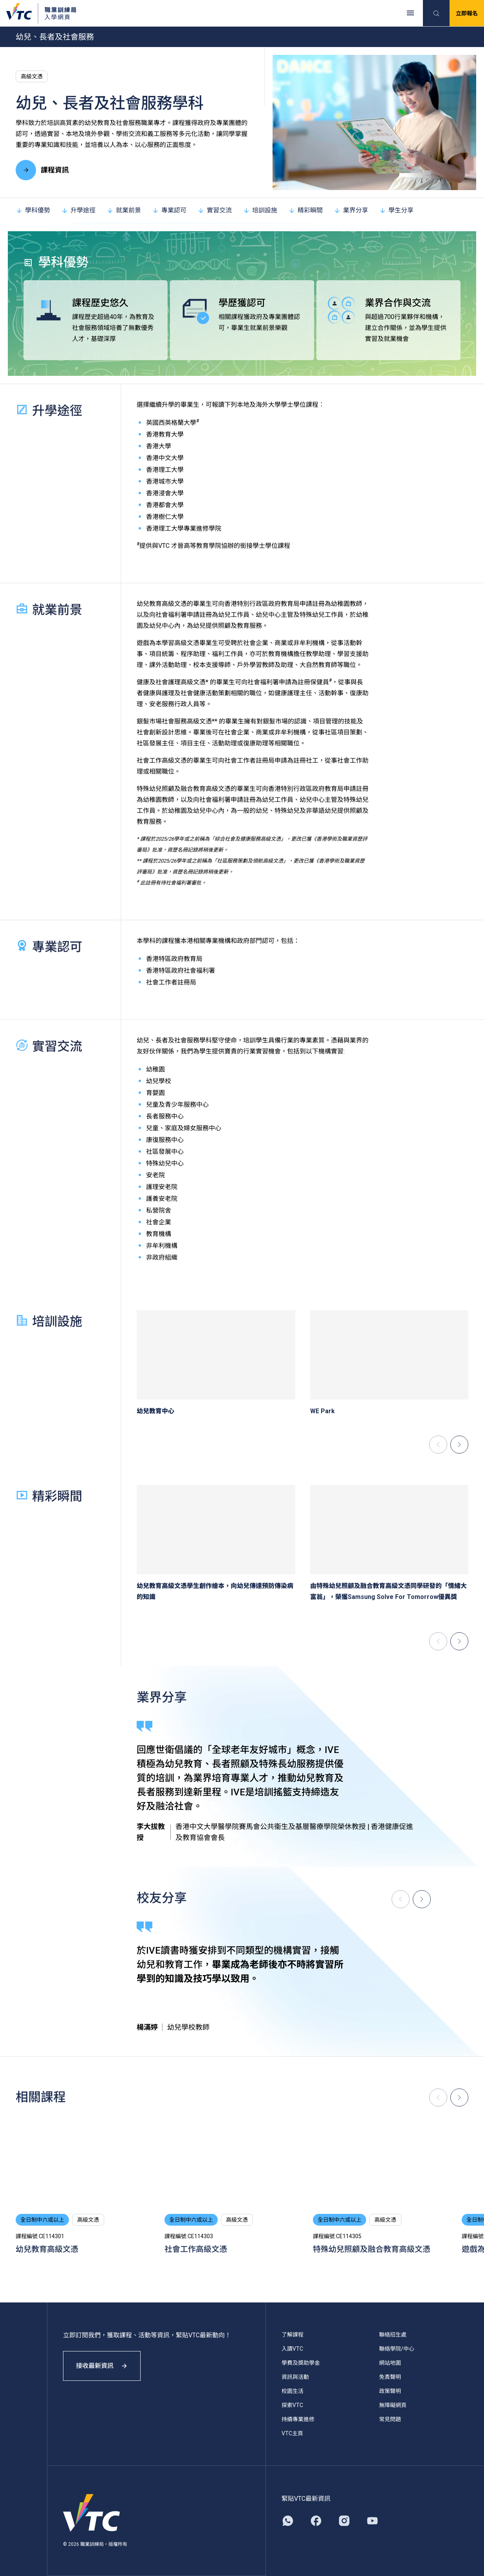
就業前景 (124, 210)
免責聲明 (390, 2377)
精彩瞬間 (305, 210)
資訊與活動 (295, 2377)
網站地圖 (390, 2363)
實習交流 (214, 210)
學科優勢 (33, 210)
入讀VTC (292, 2349)
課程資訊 (42, 170)
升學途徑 (78, 210)
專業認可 (169, 210)
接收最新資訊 (102, 2365)
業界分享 (351, 210)
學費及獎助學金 (301, 2363)
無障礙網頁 (392, 2405)
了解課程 (292, 2334)
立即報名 (467, 13)
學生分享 (396, 210)
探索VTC (292, 2405)
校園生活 (292, 2391)
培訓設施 (260, 210)
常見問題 (390, 2419)
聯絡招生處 (392, 2334)
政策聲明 (390, 2391)
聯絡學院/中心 (396, 2349)
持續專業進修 (298, 2419)
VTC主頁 (292, 2433)
